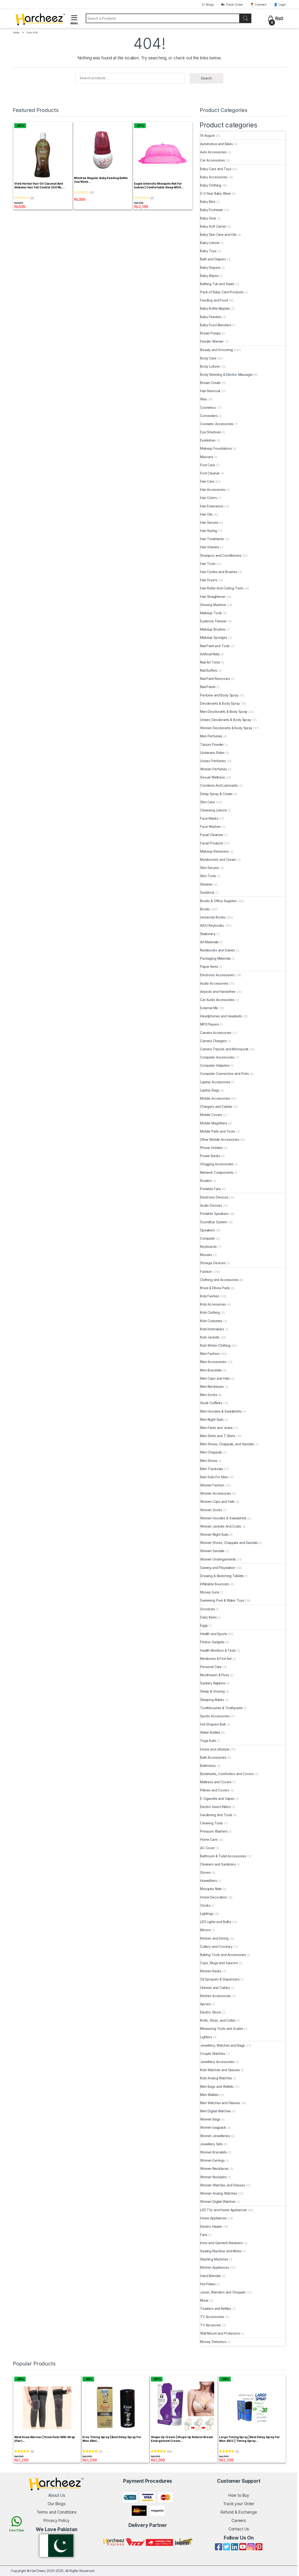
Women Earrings (212, 2160)
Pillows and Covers (214, 1790)
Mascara (206, 457)
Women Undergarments (218, 1559)
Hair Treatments (212, 539)
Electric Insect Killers (215, 1807)
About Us (56, 2495)
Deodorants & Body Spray (220, 703)
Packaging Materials (215, 958)
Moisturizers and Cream (218, 859)
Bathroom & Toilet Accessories (223, 1856)
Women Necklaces (214, 2169)
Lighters (206, 2037)
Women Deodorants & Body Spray (226, 728)
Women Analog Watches (218, 2193)
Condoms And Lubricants (219, 785)
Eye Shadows (210, 432)
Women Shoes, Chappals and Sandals (229, 1543)
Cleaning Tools (211, 1823)
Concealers (209, 416)
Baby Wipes (209, 276)
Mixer (204, 2300)
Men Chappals (211, 1452)
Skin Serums (209, 868)
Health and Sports (213, 1634)
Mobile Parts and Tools (217, 1131)
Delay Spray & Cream (216, 794)
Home (16, 32)
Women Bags (210, 2119)
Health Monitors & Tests (218, 1650)
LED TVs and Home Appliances (223, 2210)
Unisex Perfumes (213, 761)
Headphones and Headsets (221, 1016)
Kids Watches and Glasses (220, 2070)
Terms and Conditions (56, 2512)
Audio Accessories (214, 983)
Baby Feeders (210, 317)
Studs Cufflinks (211, 1403)
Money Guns (209, 1592)
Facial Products (211, 843)
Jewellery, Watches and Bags (222, 2045)
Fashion (206, 1272)
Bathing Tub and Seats (217, 284)
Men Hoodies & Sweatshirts (221, 1411)
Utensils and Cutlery (215, 1988)
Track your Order (238, 2503)
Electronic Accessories (217, 975)
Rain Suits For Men (214, 1477)
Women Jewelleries (215, 2136)
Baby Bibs (207, 202)
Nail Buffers (208, 670)
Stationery (208, 934)
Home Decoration (213, 1897)
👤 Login (280, 4)
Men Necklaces (212, 1386)
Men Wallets (209, 2095)
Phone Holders (211, 1148)
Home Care (208, 1839)
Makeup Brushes (213, 629)
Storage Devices (213, 1263)
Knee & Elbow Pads (215, 1288)
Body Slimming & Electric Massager (226, 375)
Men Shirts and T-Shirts (217, 1436)
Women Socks (211, 1510)
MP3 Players (209, 1024)
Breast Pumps (210, 333)
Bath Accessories (213, 1757)
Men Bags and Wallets (217, 2086)
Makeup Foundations (216, 448)
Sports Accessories (214, 1716)
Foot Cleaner (210, 473)
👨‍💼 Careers (258, 4)
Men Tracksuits (211, 1469)
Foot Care (207, 465)
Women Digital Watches (218, 2201)
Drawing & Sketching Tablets (222, 1576)
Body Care (208, 358)
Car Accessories (212, 160)
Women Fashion (212, 1485)
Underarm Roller (212, 753)
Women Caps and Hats (217, 1501)
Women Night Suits (214, 1534)
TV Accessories (212, 2317)
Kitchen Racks (210, 1971)
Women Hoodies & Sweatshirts (223, 1518)
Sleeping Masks (212, 1700)
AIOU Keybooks (212, 925)
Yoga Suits (208, 1741)
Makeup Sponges (213, 637)
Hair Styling (208, 531)
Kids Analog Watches (216, 2078)
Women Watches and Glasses (222, 2185)
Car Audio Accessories (217, 1000)
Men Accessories (213, 1362)
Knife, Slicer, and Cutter (218, 2020)
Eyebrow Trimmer (213, 621)
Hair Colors (208, 498)
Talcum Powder (212, 744)
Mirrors (205, 1930)
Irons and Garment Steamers (221, 2243)
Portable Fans (210, 1189)
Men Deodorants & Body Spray (223, 712)
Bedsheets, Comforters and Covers (227, 1774)
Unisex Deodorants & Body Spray (225, 720)
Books (205, 909)
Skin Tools (208, 876)
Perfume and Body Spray (219, 695)
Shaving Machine (213, 605)
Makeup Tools (211, 613)
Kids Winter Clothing (215, 1345)
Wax (203, 399)
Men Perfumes (211, 736)
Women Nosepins (213, 2177)
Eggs (204, 1625)
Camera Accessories (215, 1033)
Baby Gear (208, 218)
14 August (207, 135)
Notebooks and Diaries (217, 950)
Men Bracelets (211, 1370)
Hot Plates (208, 2284)
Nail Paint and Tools (215, 646)
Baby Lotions (210, 243)
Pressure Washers (214, 1831)
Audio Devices (211, 1205)
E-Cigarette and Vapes (217, 1799)
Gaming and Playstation (217, 1568)
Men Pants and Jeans (216, 1428)
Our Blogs (57, 2503)
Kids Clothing (210, 1312)
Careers (238, 2520)
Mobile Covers (211, 1115)
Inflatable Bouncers (214, 1584)
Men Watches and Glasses (220, 2103)
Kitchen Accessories (215, 1996)
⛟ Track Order (232, 4)
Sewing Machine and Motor (221, 2251)
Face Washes (210, 827)
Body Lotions (210, 366)
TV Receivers (210, 2325)
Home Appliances (213, 2218)
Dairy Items (208, 1617)
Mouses (206, 1255)
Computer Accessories (217, 1057)
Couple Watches (212, 2054)
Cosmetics (208, 407)
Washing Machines (214, 2259)
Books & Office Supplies (218, 901)
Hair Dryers (208, 580)
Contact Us (238, 2529)
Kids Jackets (209, 1337)
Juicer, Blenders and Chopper (223, 2292)
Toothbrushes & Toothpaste (221, 1708)
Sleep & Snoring (212, 1691)
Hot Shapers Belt (213, 1724)
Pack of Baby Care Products (221, 292)
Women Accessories (215, 1493)
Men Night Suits (212, 1419)
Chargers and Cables (216, 1107)
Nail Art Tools (210, 662)
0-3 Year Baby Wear (215, 193)
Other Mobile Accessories (219, 1139)
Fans (203, 2235)
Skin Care (207, 802)
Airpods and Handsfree (217, 992)
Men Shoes (208, 1461)
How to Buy (238, 2495)
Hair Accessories (213, 490)
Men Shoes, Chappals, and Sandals (227, 1444)
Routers (206, 1181)
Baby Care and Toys (215, 169)
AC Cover (207, 1848)
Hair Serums (209, 522)
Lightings (207, 1914)
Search (206, 78)
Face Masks (209, 818)
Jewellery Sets (211, 2144)
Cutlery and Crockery (216, 1946)
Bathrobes (208, 1766)
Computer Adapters (215, 1065)
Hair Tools (208, 564)
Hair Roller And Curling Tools (221, 588)
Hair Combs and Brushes (218, 572)
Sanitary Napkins (212, 1683)
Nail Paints (207, 687)
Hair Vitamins (209, 547)
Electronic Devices (214, 1197)
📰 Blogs (207, 4)
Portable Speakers (214, 1214)
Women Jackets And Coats (220, 1526)
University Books (213, 917)
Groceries (207, 1609)
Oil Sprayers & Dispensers (220, 1979)
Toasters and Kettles (215, 2309)
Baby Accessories (214, 177)
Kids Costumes (211, 1321)
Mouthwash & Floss (214, 1675)
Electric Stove (210, 2012)
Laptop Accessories (215, 1082)
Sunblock (207, 892)
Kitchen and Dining (214, 1938)
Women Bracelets (213, 2152)
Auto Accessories (213, 152)
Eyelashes (208, 440)
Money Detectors (213, 2342)
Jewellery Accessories (217, 2062)
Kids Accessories (213, 1304)
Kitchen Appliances (214, 2267)
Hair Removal (210, 391)
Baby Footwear (211, 210)
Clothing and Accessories (219, 1280)
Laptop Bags (209, 1090)
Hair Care (207, 481)
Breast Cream (210, 383)
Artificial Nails (210, 654)
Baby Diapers (210, 267)
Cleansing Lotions (213, 810)
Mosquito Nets (211, 1889)
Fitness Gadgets (212, 1642)
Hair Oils (206, 514)
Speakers (207, 1230)
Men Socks (208, 1395)
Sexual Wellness (212, 777)
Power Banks (210, 1156)
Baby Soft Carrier (213, 226)
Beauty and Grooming (216, 350)
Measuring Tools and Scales (221, 2029)
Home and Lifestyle (214, 1749)
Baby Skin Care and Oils (218, 235)
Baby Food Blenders (215, 325)
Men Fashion (209, 1354)
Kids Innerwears (212, 1329)
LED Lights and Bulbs (215, 1922)
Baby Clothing (210, 185)
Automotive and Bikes (216, 144)
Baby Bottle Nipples (215, 308)
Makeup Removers (214, 851)
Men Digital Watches (215, 2111)
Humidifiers (208, 1881)
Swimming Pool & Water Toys (222, 1600)
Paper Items (209, 967)
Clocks (205, 1905)
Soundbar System (213, 1222)
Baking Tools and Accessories (223, 1955)
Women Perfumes (213, 769)
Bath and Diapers (213, 259)
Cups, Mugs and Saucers (219, 1963)
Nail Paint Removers (215, 679)
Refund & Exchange (239, 2512)
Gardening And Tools (216, 1815)
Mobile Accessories (215, 1098)
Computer (207, 1238)
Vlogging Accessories (216, 1164)
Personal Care (211, 1667)
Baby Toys (208, 251)
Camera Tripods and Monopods (224, 1049)
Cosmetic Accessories (217, 424)
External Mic (209, 1008)
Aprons (205, 2004)
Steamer (206, 884)
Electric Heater (211, 2226)
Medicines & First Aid (215, 1659)
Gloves (205, 1872)
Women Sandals (212, 1551)
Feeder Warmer (212, 341)
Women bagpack (213, 2127)
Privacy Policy (56, 2520)
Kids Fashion (209, 1296)
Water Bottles (210, 1732)
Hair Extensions (211, 506)
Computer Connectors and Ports (224, 1074)
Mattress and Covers (215, 1782)
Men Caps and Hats (215, 1378)
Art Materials (209, 942)
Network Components (216, 1172)
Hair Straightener (213, 597)
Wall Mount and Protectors (220, 2333)
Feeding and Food (214, 300)
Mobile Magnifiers (213, 1123)
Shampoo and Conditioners (221, 555)
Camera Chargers (213, 1041)
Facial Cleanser (211, 835)
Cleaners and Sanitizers (218, 1864)
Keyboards (208, 1247)
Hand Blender (210, 2276)
